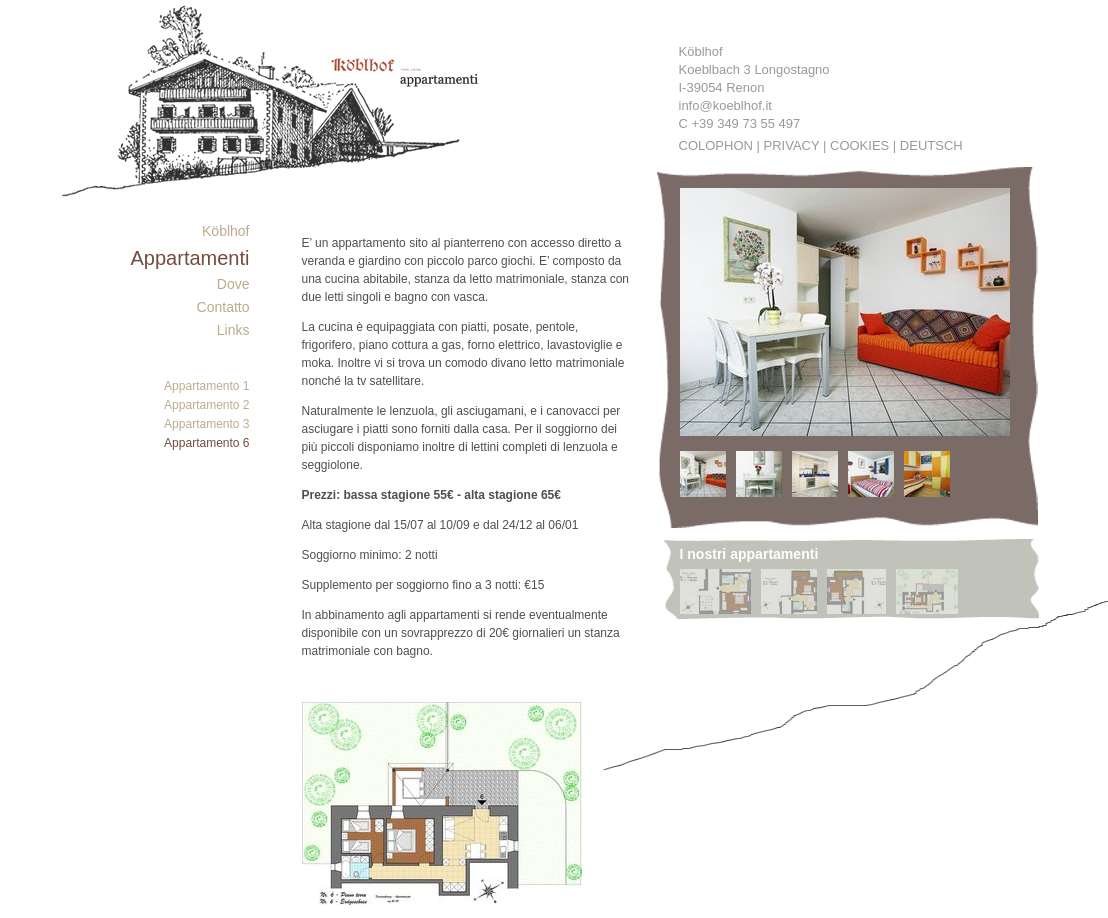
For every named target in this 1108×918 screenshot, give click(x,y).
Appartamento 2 (206, 405)
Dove (233, 284)
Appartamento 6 (206, 443)
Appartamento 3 (206, 424)
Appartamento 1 (206, 386)
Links (233, 330)
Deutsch (931, 145)
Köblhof (225, 231)
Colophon (716, 145)
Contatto (223, 307)
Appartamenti (190, 258)
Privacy (792, 145)
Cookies (859, 145)
